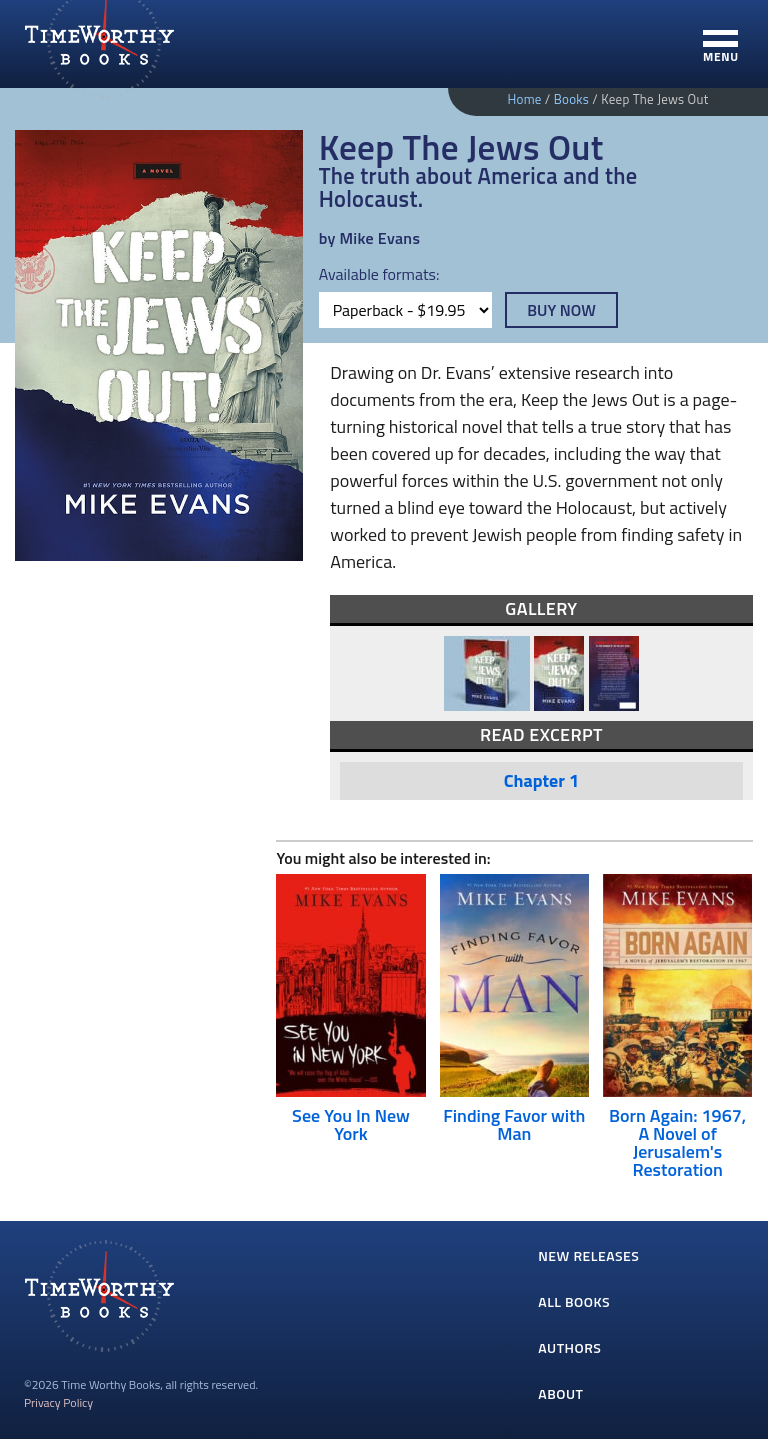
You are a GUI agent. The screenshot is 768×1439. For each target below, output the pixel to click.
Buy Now (561, 310)
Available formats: (379, 274)
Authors (569, 1347)
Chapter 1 (541, 780)
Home (524, 99)
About (560, 1393)
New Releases (588, 1255)
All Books (574, 1301)
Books (572, 99)
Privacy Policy (58, 1402)
